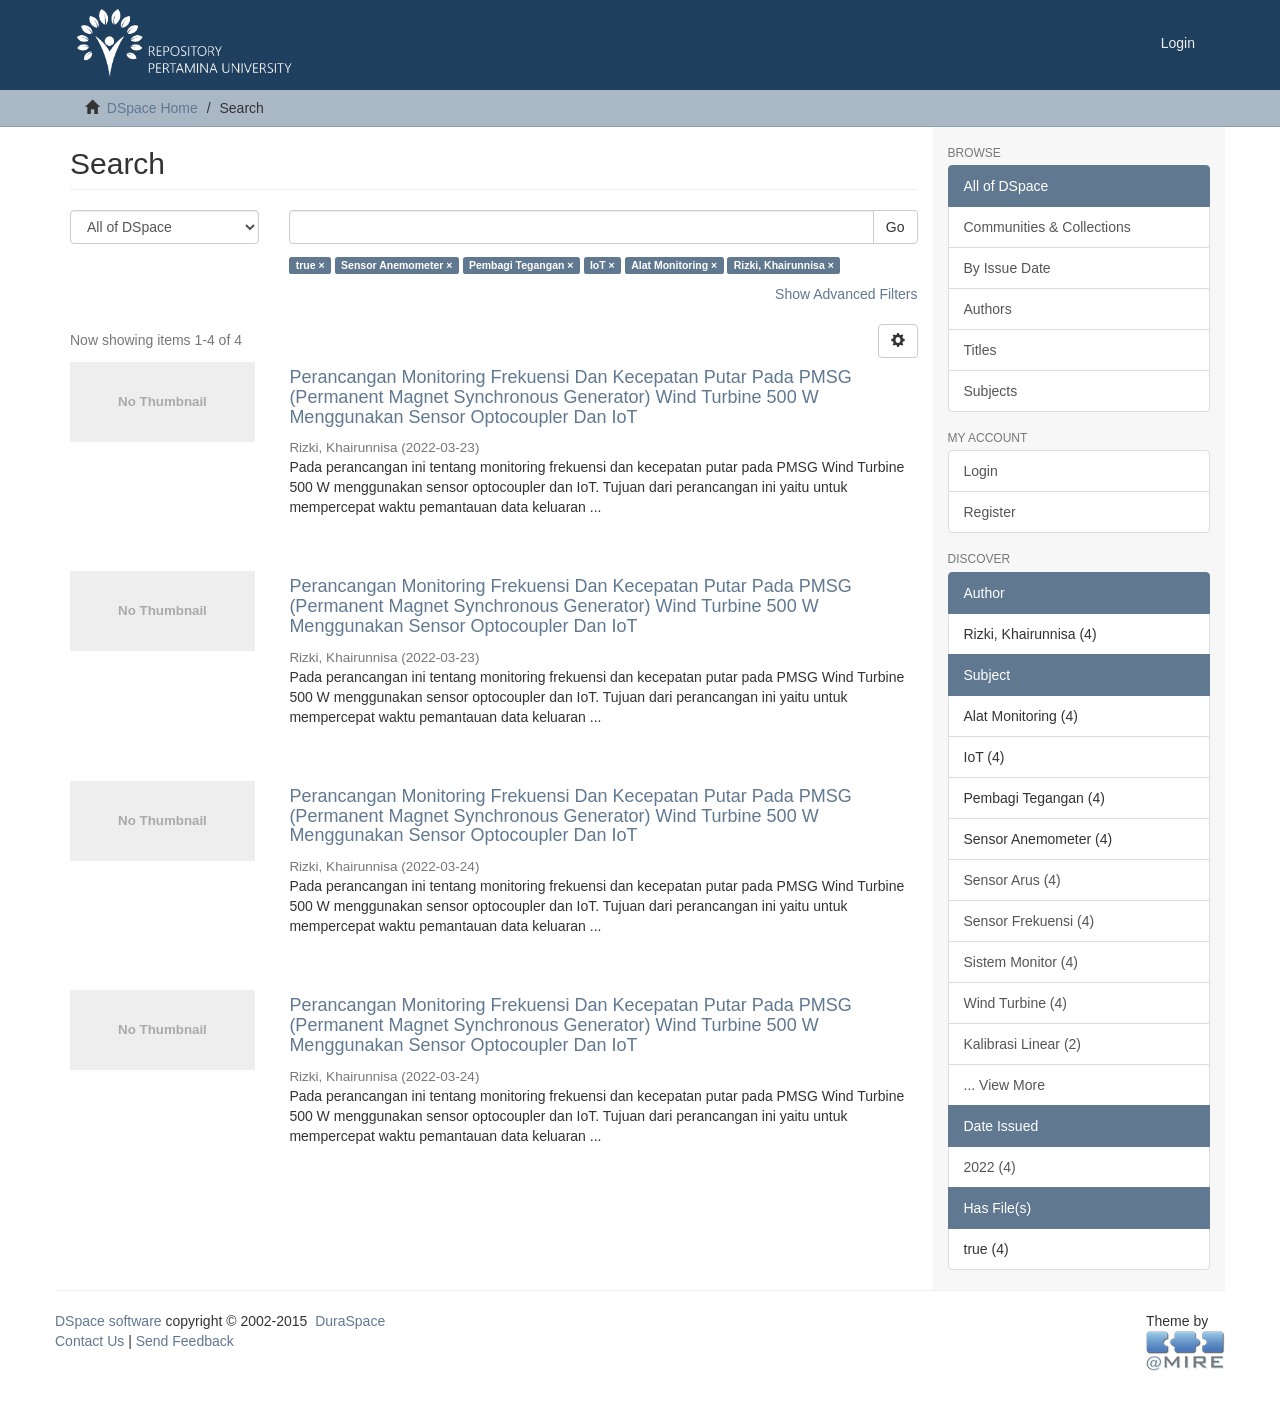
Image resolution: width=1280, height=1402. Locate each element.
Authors (988, 309)
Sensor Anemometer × (396, 265)
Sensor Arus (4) (1012, 880)
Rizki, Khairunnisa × (784, 265)
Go (895, 227)
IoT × (602, 265)
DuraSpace (350, 1321)
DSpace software (108, 1321)
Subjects (991, 391)
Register (990, 512)
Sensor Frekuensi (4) (1029, 921)
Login (981, 471)
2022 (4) (990, 1167)
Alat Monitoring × (674, 265)
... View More (1004, 1085)
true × (310, 265)
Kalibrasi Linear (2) (1023, 1044)
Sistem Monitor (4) (1021, 962)
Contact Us (89, 1341)
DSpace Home (152, 108)
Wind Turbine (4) (1015, 1003)
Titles (980, 350)
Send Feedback (185, 1341)
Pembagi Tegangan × (521, 265)
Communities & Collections (1047, 227)
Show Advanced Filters (846, 294)
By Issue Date (1007, 268)
